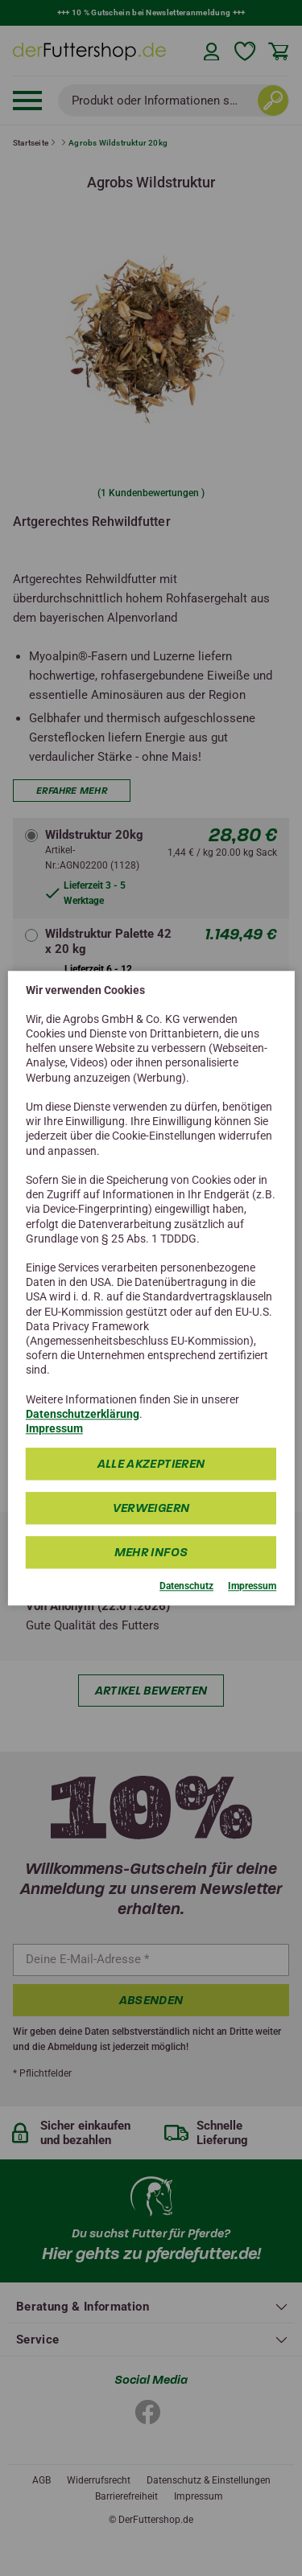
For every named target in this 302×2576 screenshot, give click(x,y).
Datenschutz (186, 1586)
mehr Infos (151, 1553)
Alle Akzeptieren (151, 1464)
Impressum (54, 1428)
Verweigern (151, 1509)
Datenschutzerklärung (82, 1413)
